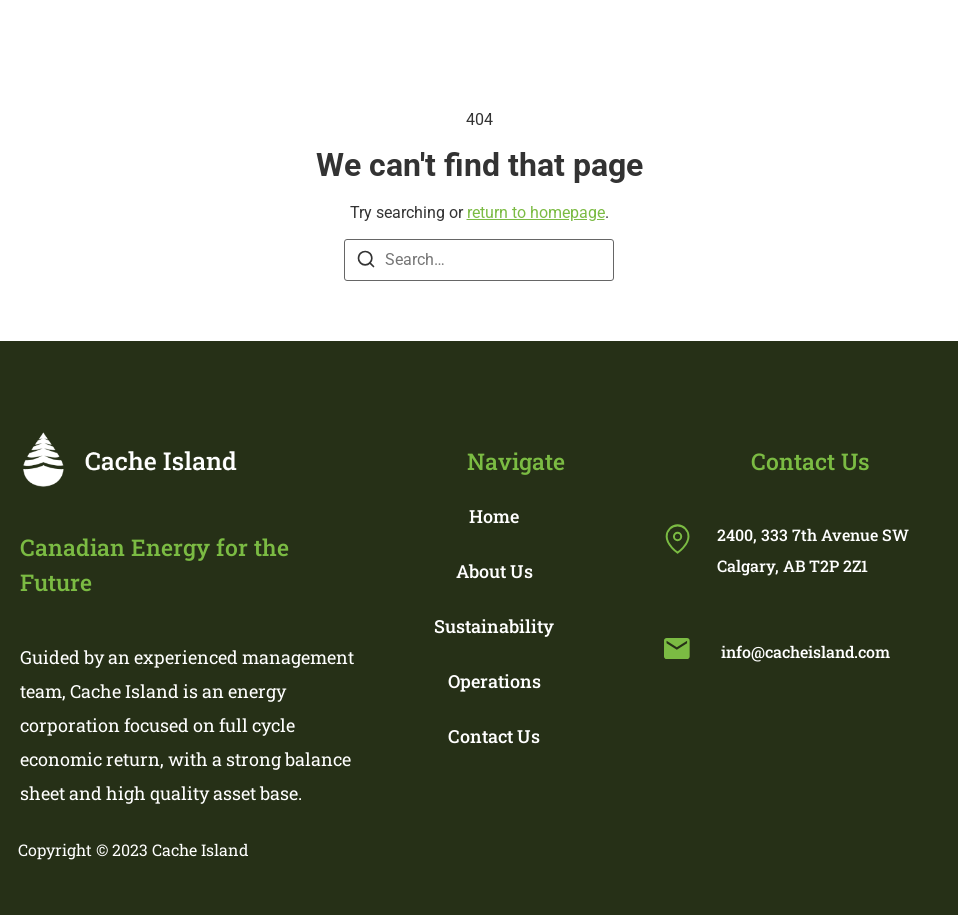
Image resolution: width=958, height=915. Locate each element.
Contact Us (494, 736)
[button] (641, 37)
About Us (494, 571)
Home (494, 516)
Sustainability (494, 626)
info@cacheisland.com (805, 651)
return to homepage (536, 212)
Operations (494, 681)
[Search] (366, 262)
